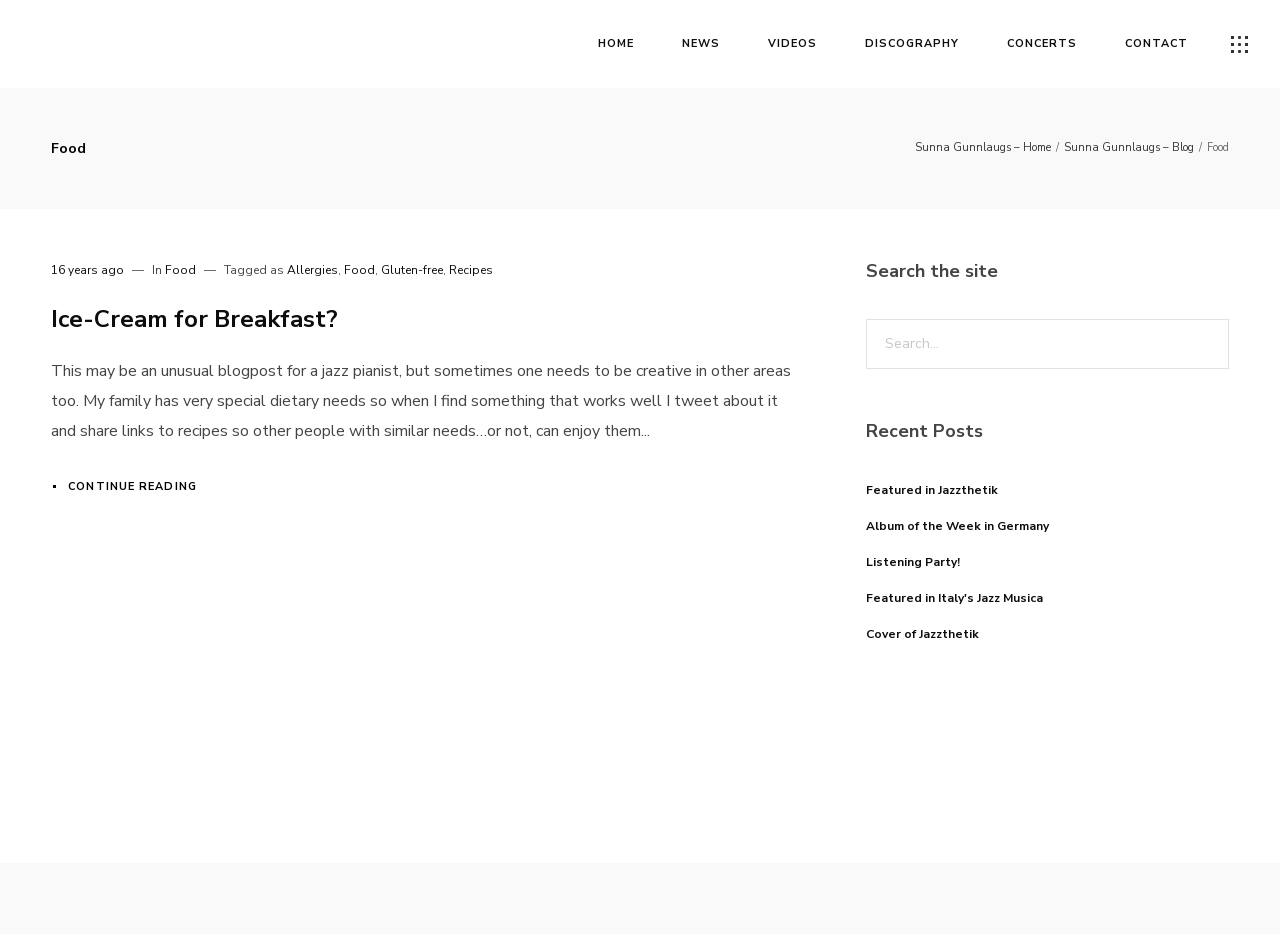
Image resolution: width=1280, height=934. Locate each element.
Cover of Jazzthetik (922, 634)
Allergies (312, 270)
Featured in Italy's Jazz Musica (954, 598)
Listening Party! (913, 562)
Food (180, 270)
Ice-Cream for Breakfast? (194, 319)
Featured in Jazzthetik (932, 490)
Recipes (471, 270)
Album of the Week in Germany (957, 526)
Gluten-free (412, 270)
